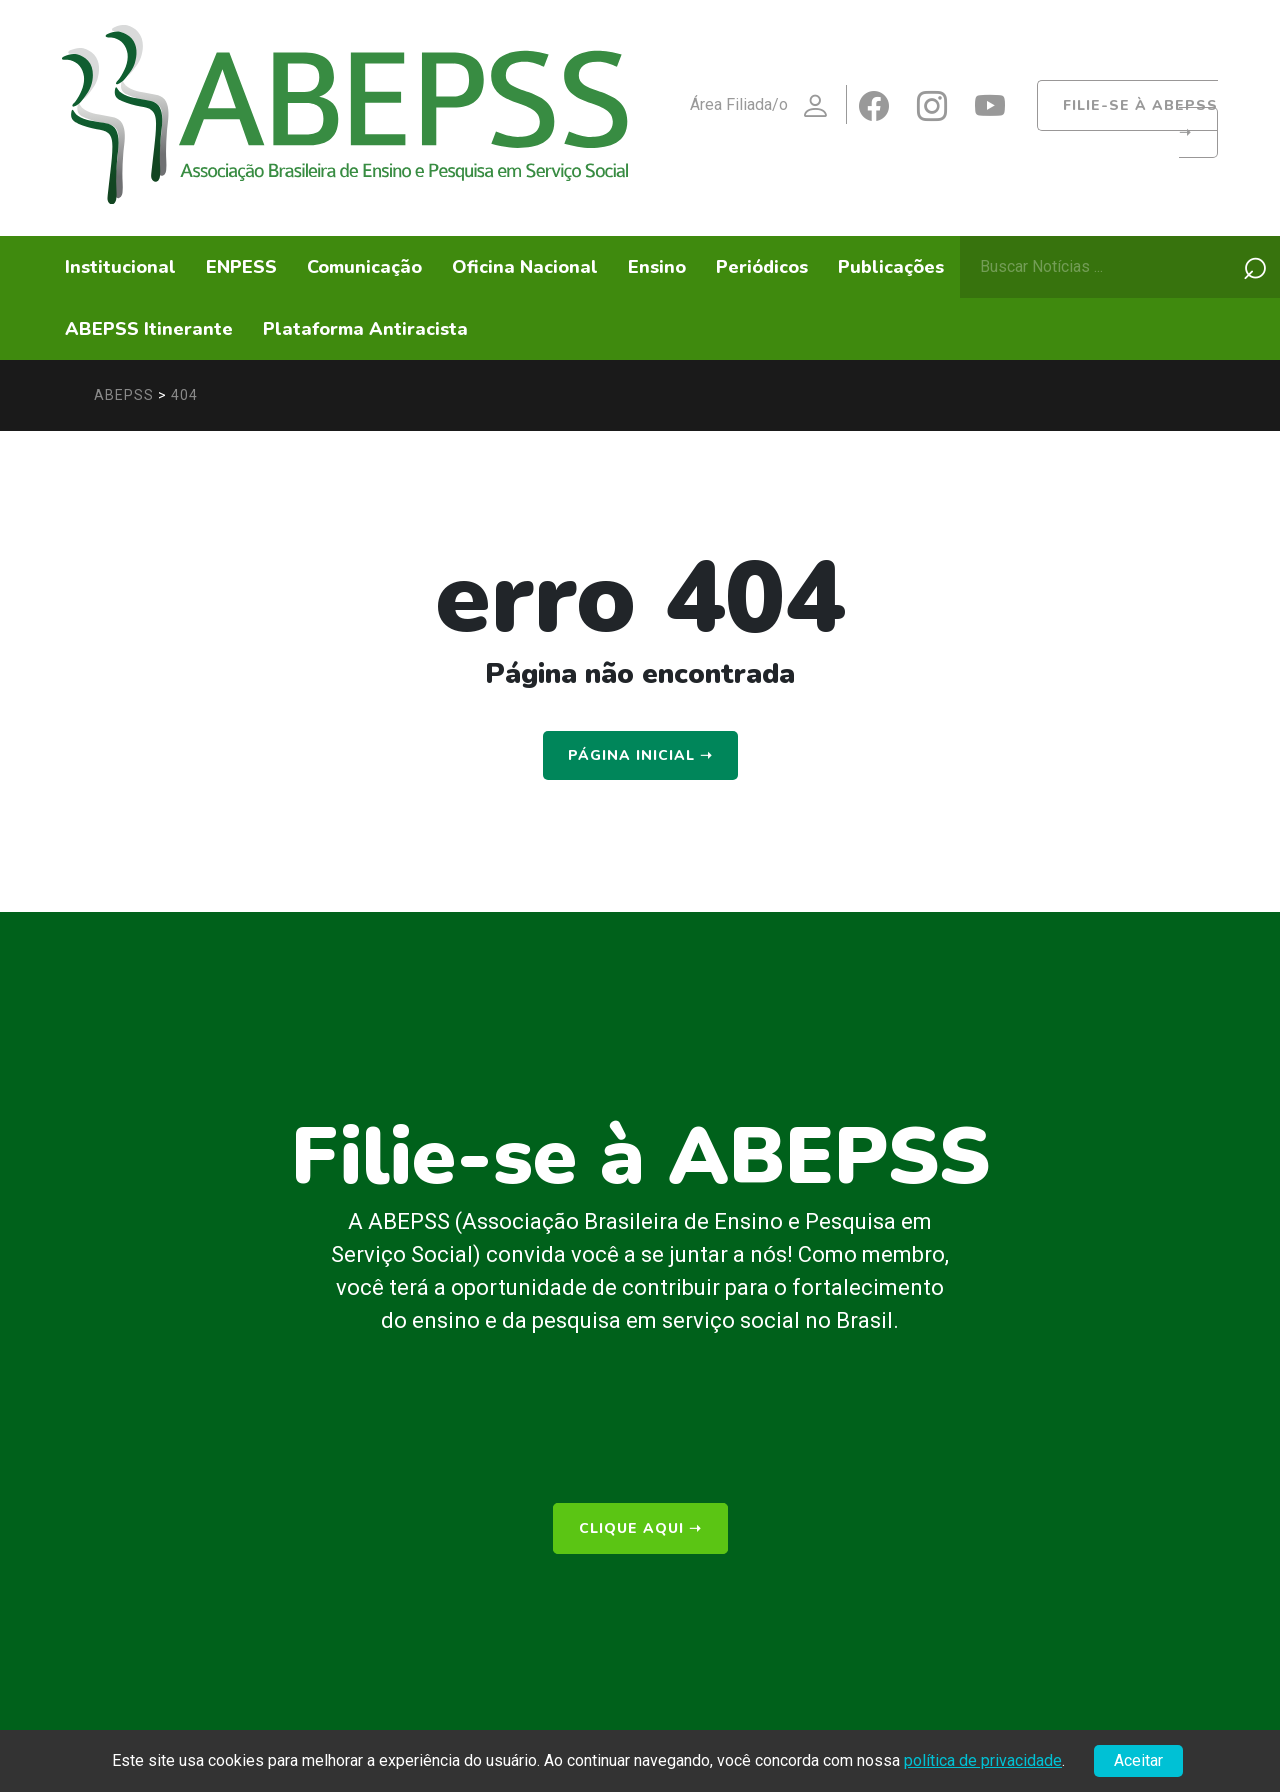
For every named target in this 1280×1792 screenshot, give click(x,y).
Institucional (120, 267)
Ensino (657, 267)
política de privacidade (983, 1760)
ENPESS (241, 267)
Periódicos (762, 267)
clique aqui (640, 1528)
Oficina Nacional (525, 267)
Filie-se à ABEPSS (1140, 119)
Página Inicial (640, 755)
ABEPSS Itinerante (149, 329)
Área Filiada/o (768, 106)
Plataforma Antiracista (365, 329)
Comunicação (364, 267)
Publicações (891, 267)
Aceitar (1138, 1760)
